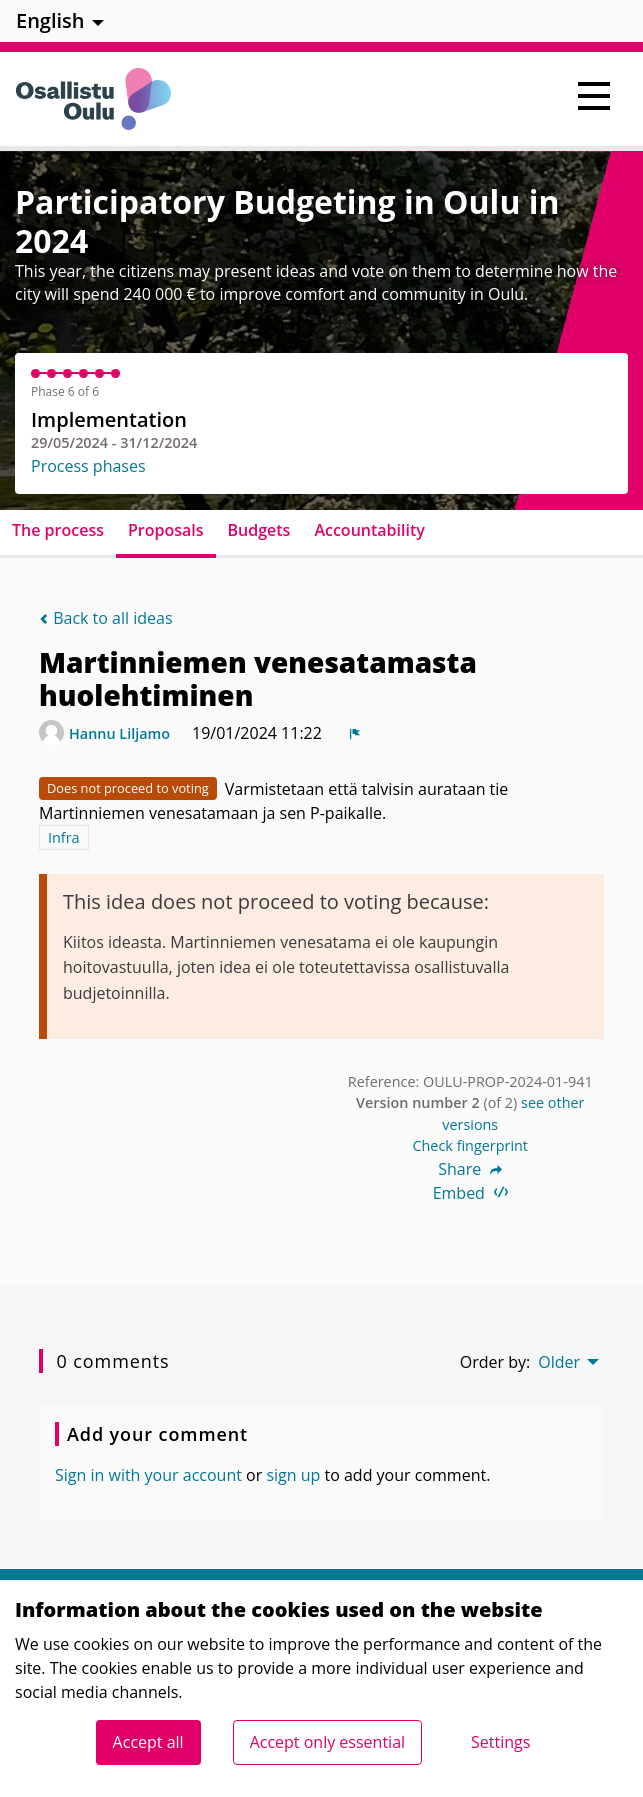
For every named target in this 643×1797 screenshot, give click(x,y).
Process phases (88, 466)
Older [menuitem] (559, 1362)
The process (58, 530)
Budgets (259, 530)
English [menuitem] (50, 20)
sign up (293, 1475)
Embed (470, 1193)
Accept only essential (327, 1742)
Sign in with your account (148, 1475)
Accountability (369, 530)
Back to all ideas (106, 618)
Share (470, 1169)
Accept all (148, 1742)
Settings (500, 1742)
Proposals (166, 530)
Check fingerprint (470, 1145)
